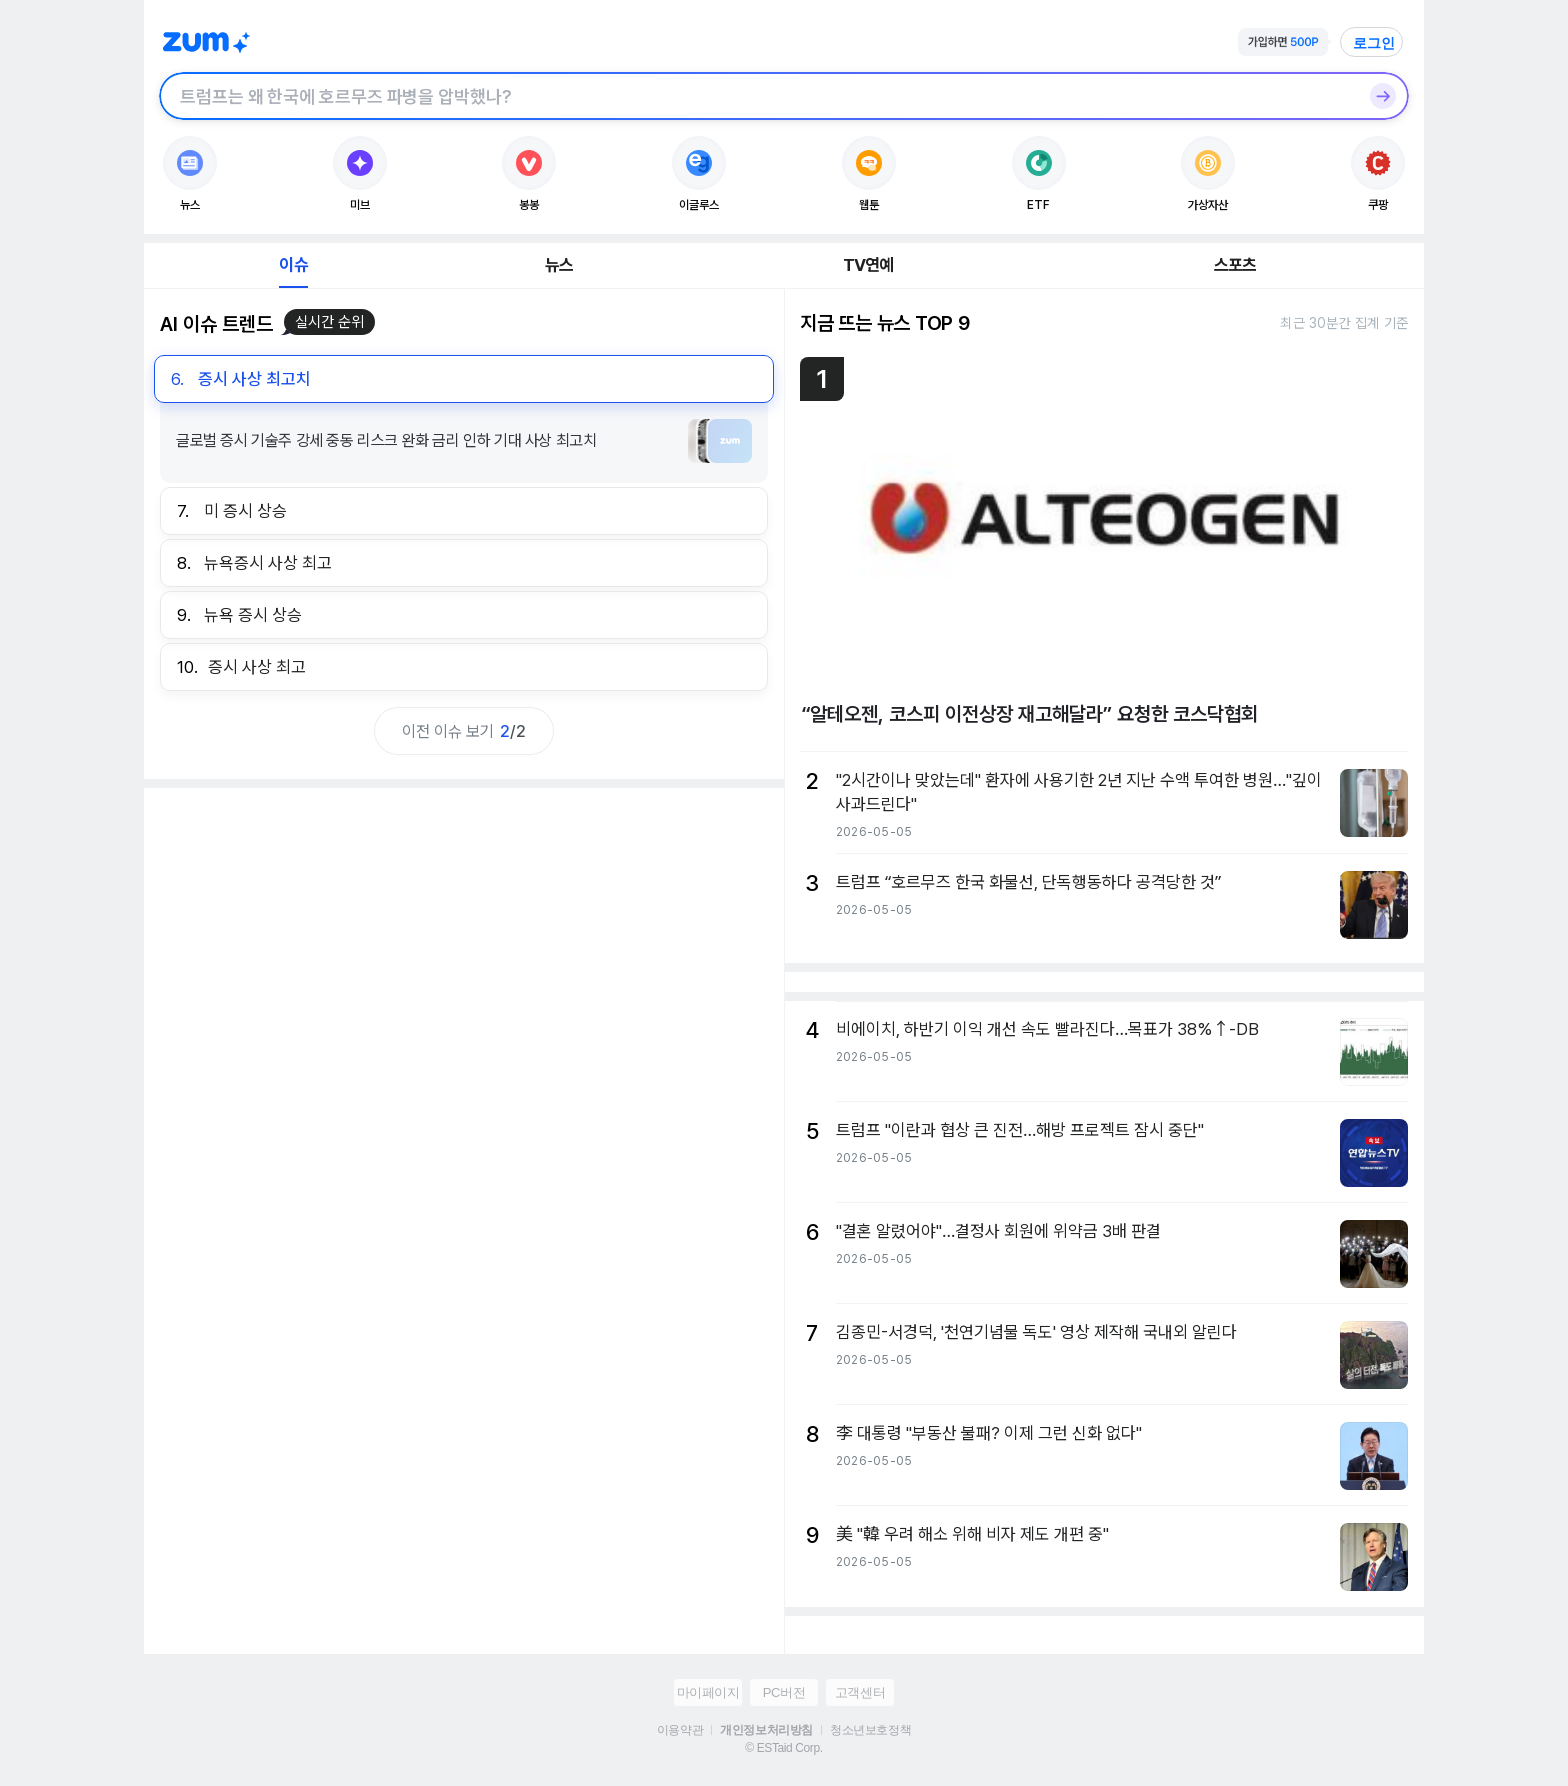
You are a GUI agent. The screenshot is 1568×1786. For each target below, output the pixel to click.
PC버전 (784, 1692)
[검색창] (758, 96)
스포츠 (1235, 265)
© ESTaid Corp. (783, 1748)
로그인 (1374, 43)
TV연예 (868, 265)
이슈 (293, 265)
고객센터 (860, 1692)
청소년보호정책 (870, 1730)
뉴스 (559, 265)
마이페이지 (708, 1692)
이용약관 (680, 1730)
